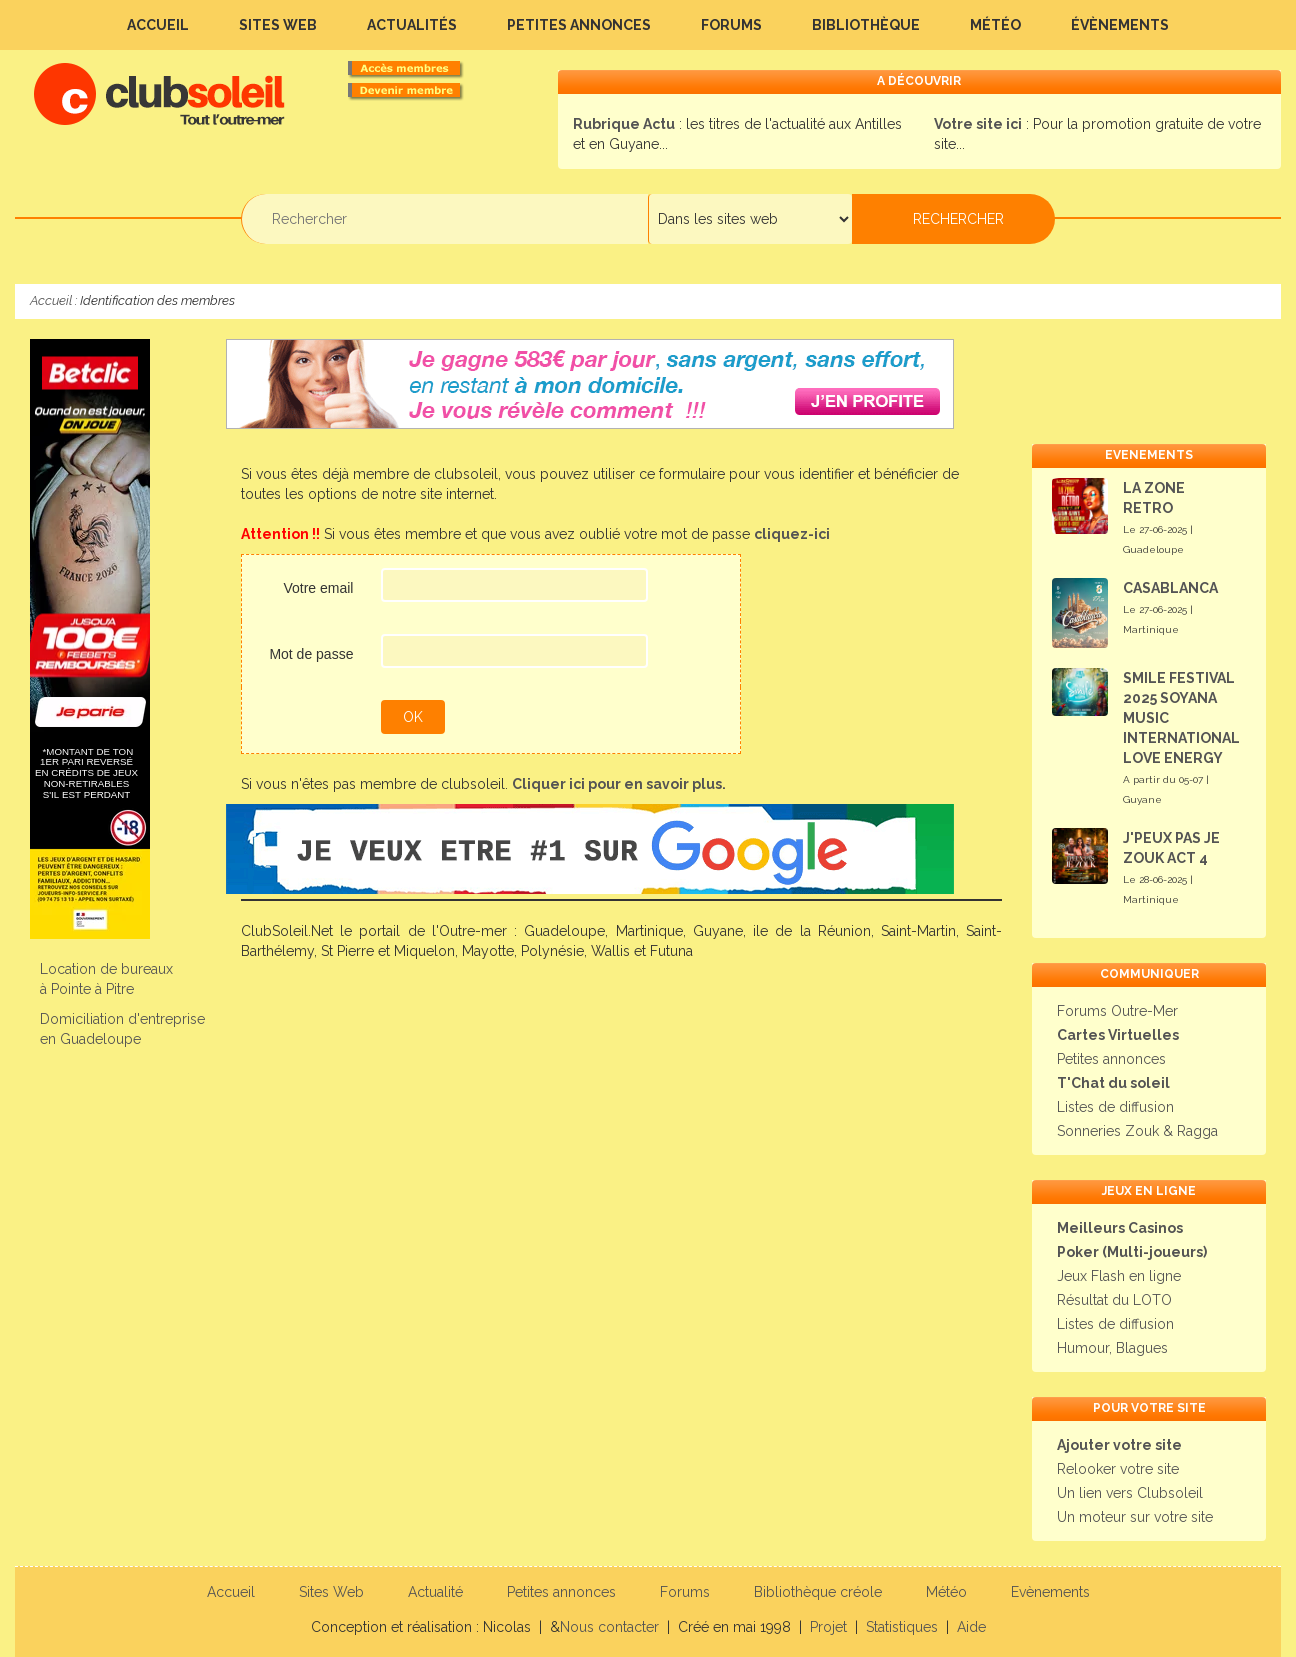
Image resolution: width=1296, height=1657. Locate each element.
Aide (971, 1627)
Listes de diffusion (1115, 1107)
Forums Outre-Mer (1117, 1011)
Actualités (412, 25)
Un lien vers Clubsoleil (1130, 1493)
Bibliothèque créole (818, 1592)
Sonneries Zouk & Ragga (1137, 1131)
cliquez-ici (792, 534)
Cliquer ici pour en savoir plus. (619, 784)
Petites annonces (579, 25)
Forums (731, 25)
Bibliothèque (866, 25)
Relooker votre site (1118, 1469)
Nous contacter (609, 1627)
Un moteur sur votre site (1135, 1517)
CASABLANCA (1170, 588)
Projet (828, 1627)
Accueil (158, 25)
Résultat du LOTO (1114, 1300)
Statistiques (902, 1627)
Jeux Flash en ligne (1119, 1276)
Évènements (1120, 25)
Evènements (1050, 1592)
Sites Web (278, 25)
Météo (995, 25)
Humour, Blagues (1112, 1348)
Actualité (435, 1592)
